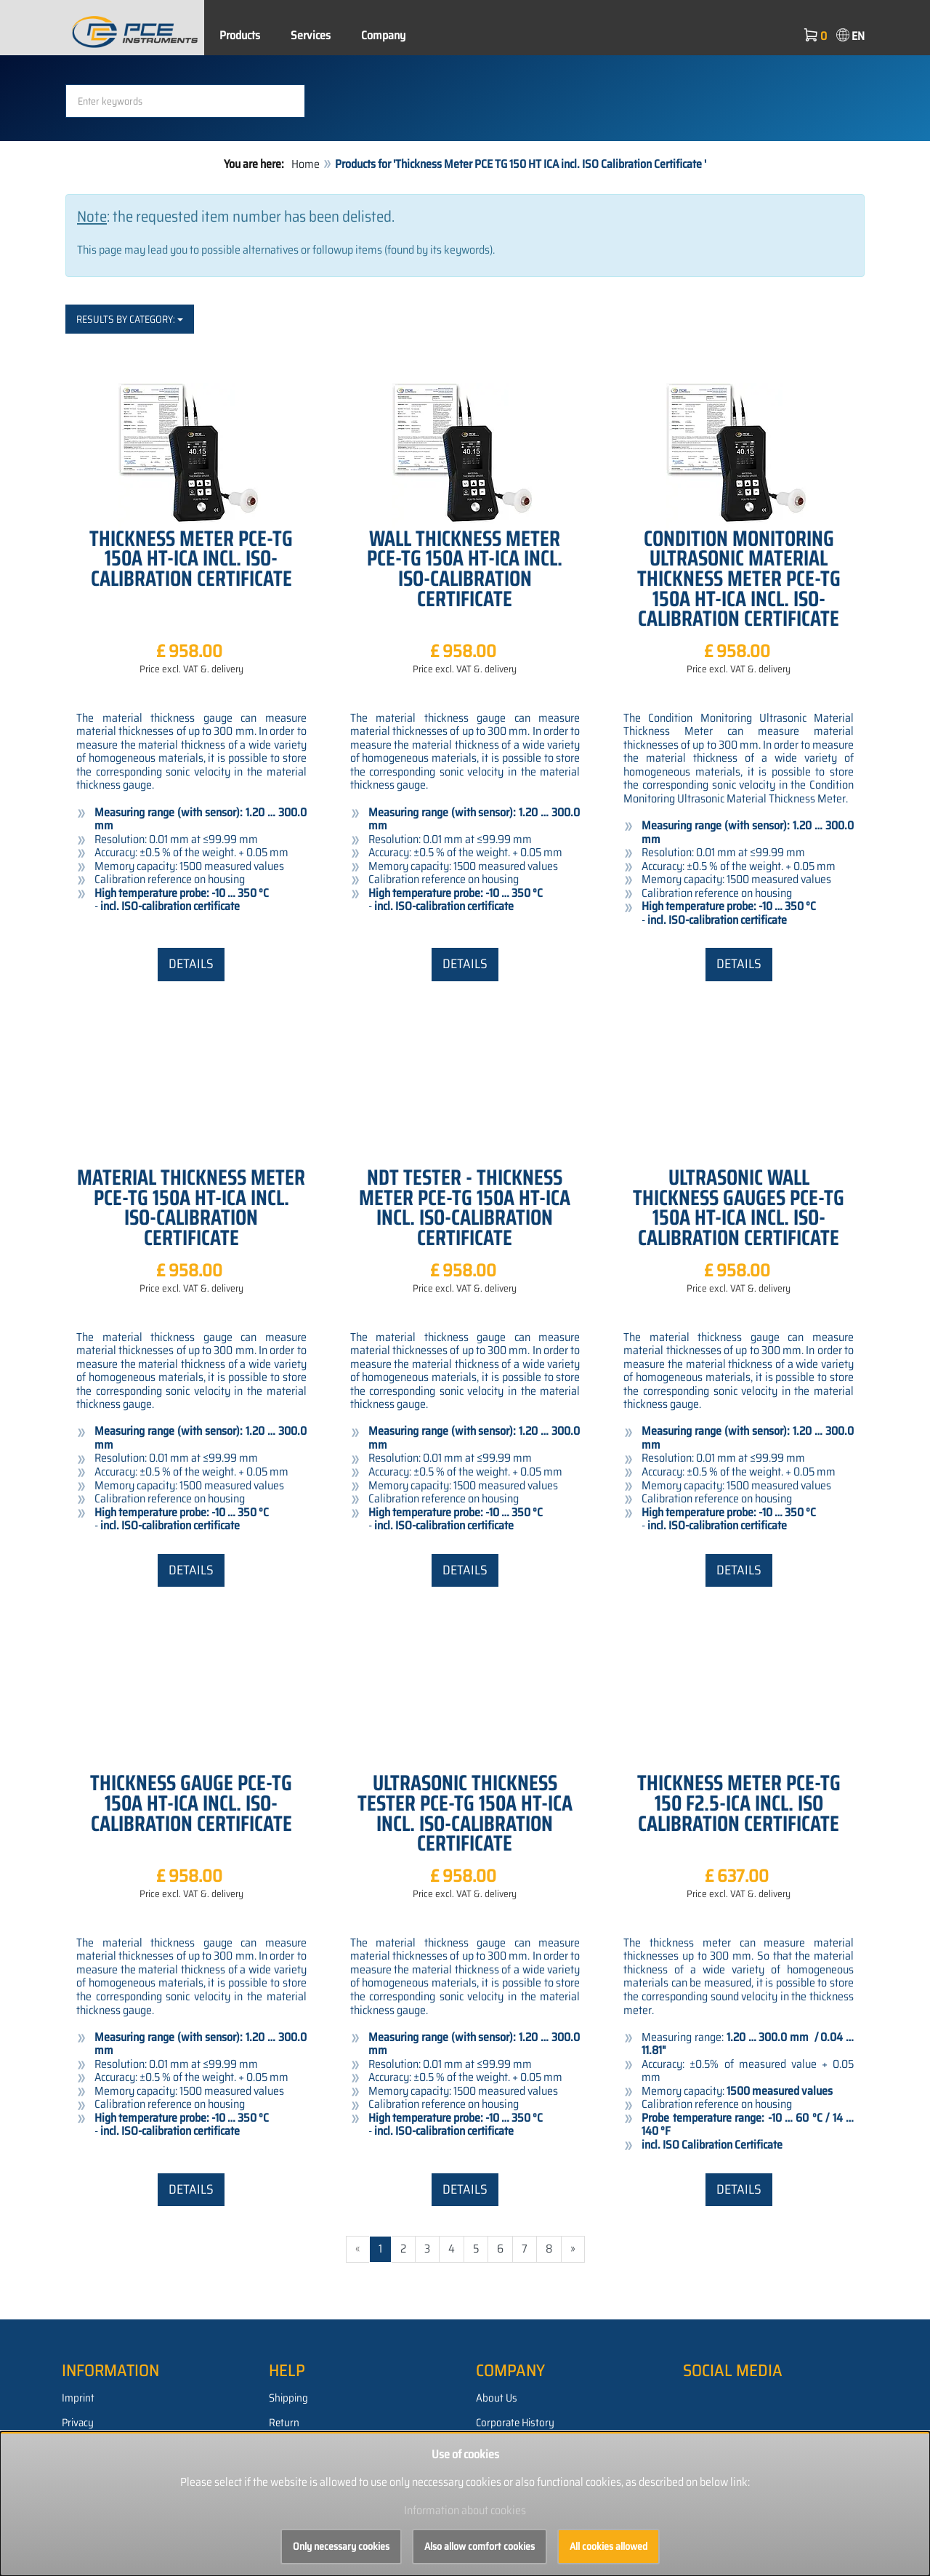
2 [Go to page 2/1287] (403, 2248)
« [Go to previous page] (357, 2248)
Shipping (288, 2398)
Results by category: (129, 319)
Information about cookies (465, 2510)
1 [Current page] (380, 2248)
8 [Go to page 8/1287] (549, 2248)
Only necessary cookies (341, 2546)
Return (284, 2422)
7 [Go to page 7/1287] (524, 2248)
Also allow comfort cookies (479, 2546)
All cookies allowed (608, 2546)
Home (305, 164)
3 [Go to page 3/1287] (427, 2248)
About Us (496, 2398)
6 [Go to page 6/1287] (500, 2248)
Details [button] (191, 964)
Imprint (78, 2398)
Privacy (78, 2422)
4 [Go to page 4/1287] (451, 2248)
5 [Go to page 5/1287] (476, 2248)
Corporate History (515, 2422)
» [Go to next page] (572, 2248)
